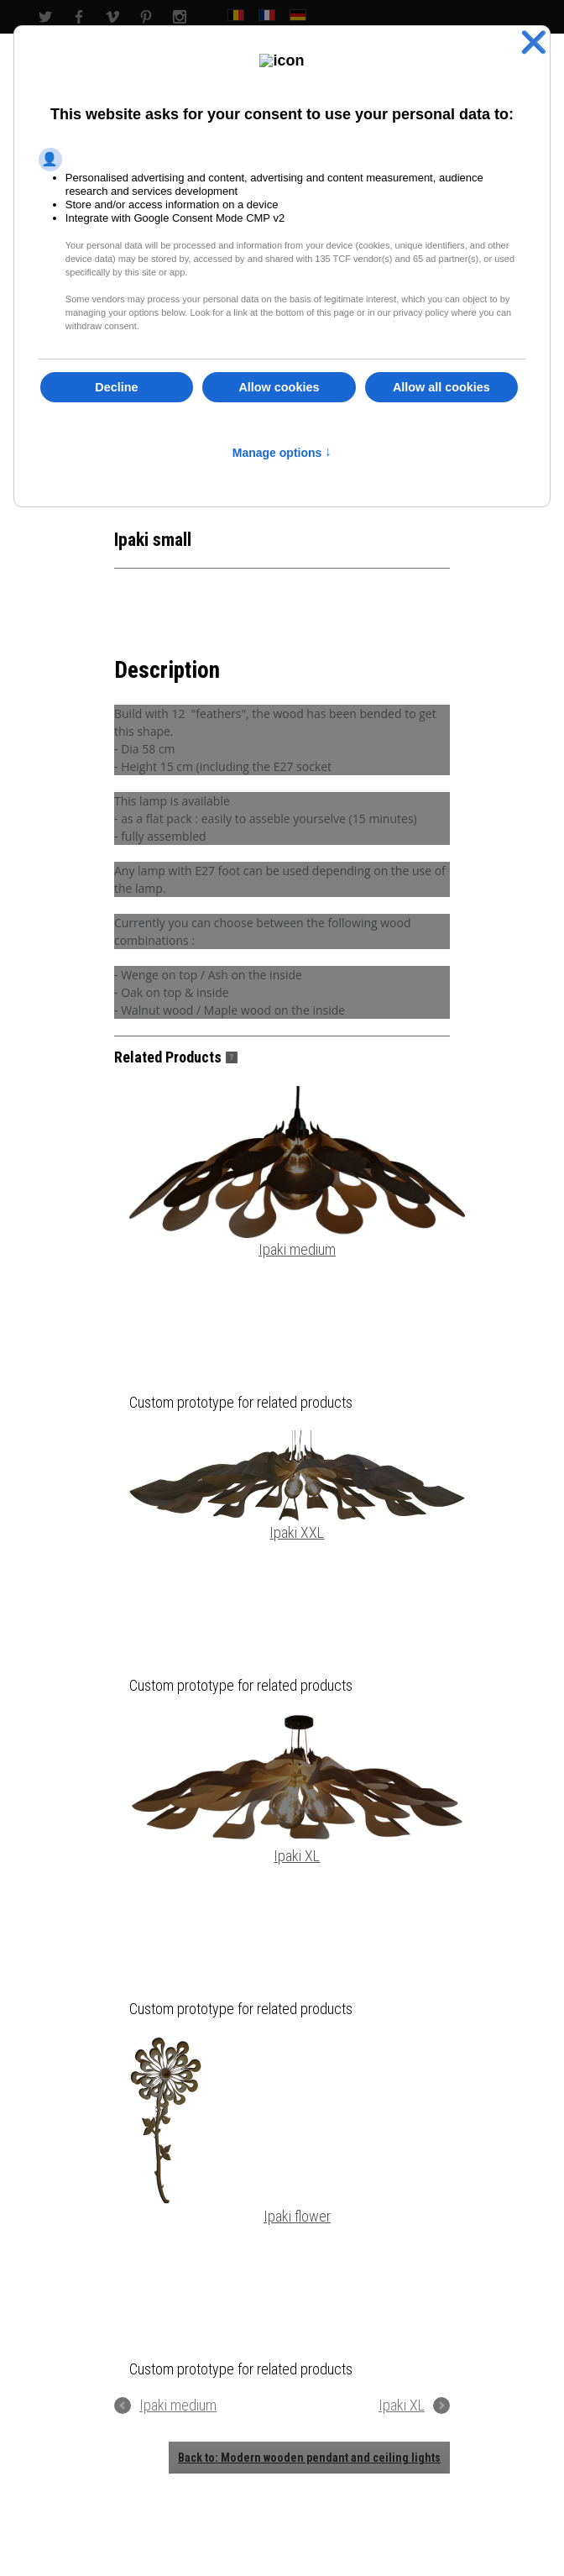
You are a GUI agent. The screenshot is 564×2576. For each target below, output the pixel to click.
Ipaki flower (230, 2131)
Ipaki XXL (297, 1485)
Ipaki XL (297, 1789)
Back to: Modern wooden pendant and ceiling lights (309, 2457)
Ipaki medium (297, 1171)
